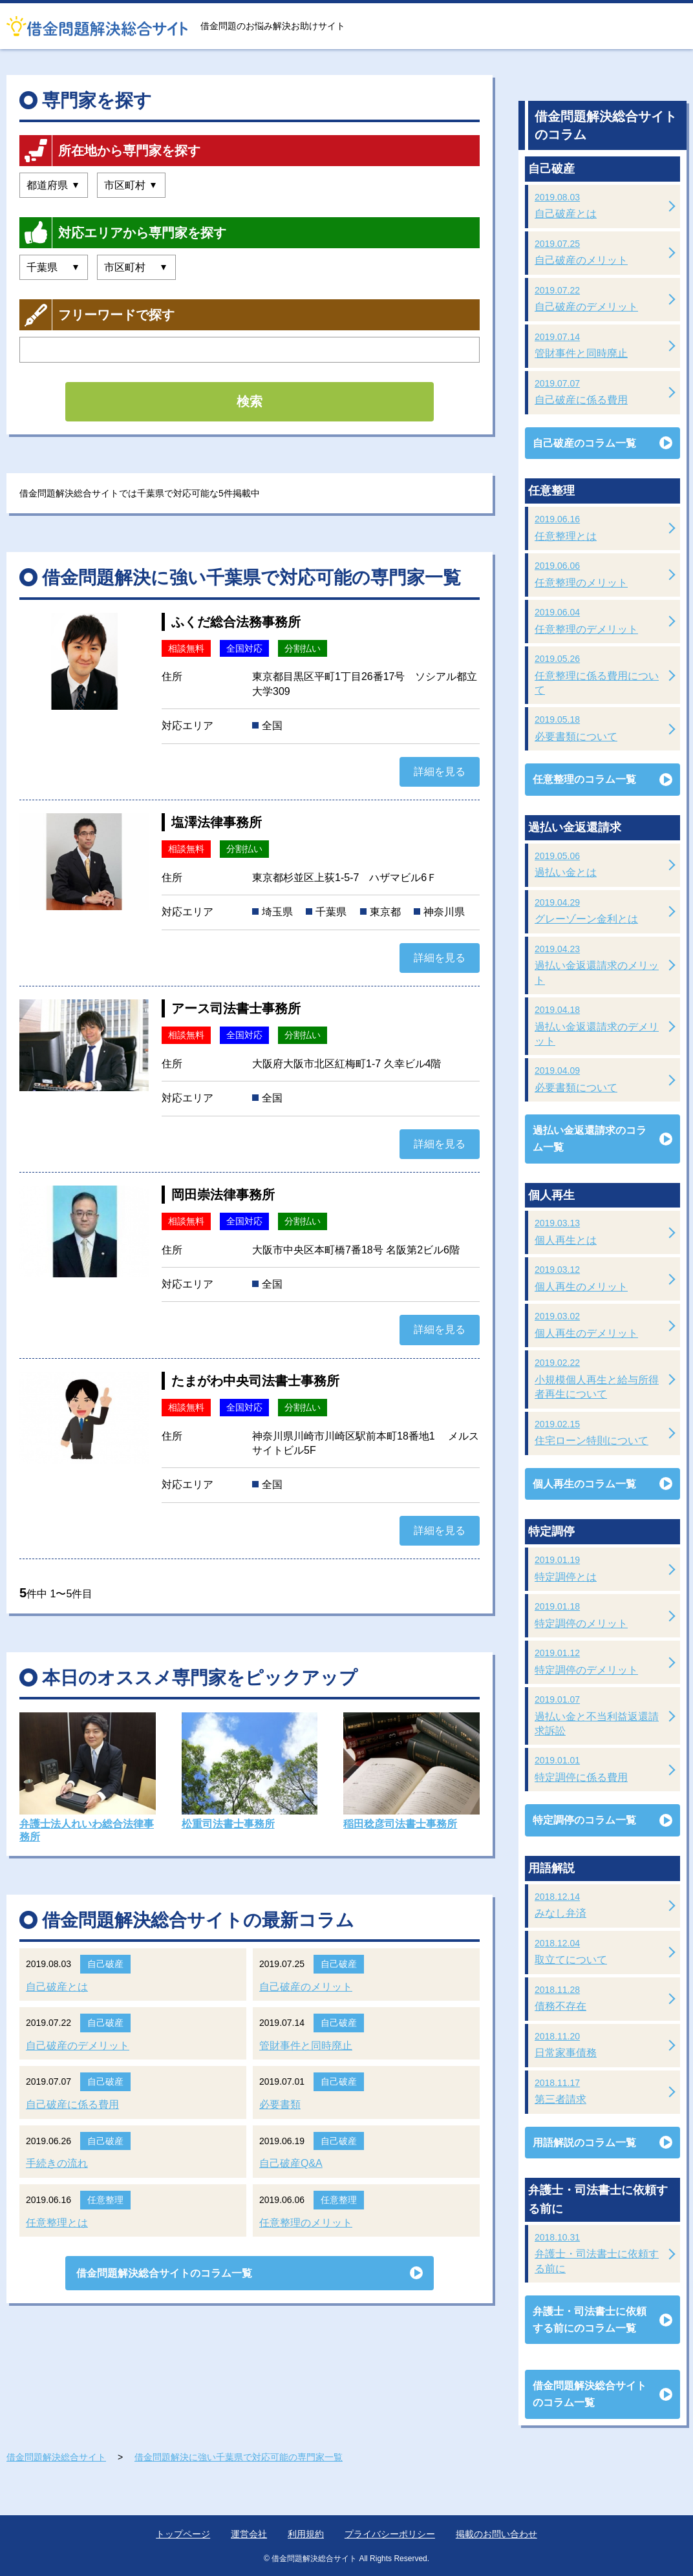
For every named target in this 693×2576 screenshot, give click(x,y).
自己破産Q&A (291, 2163)
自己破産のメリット (305, 1986)
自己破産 (105, 1964)
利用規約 (306, 2534)
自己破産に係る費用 (72, 2104)
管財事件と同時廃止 (305, 2045)
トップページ (183, 2534)
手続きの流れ (57, 2163)
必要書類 (280, 2104)
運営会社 (249, 2534)
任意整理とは (57, 2222)
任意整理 (105, 2200)
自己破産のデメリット (77, 2045)
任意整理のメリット (305, 2222)
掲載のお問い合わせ (496, 2534)
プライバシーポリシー (390, 2534)
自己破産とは (57, 1986)
